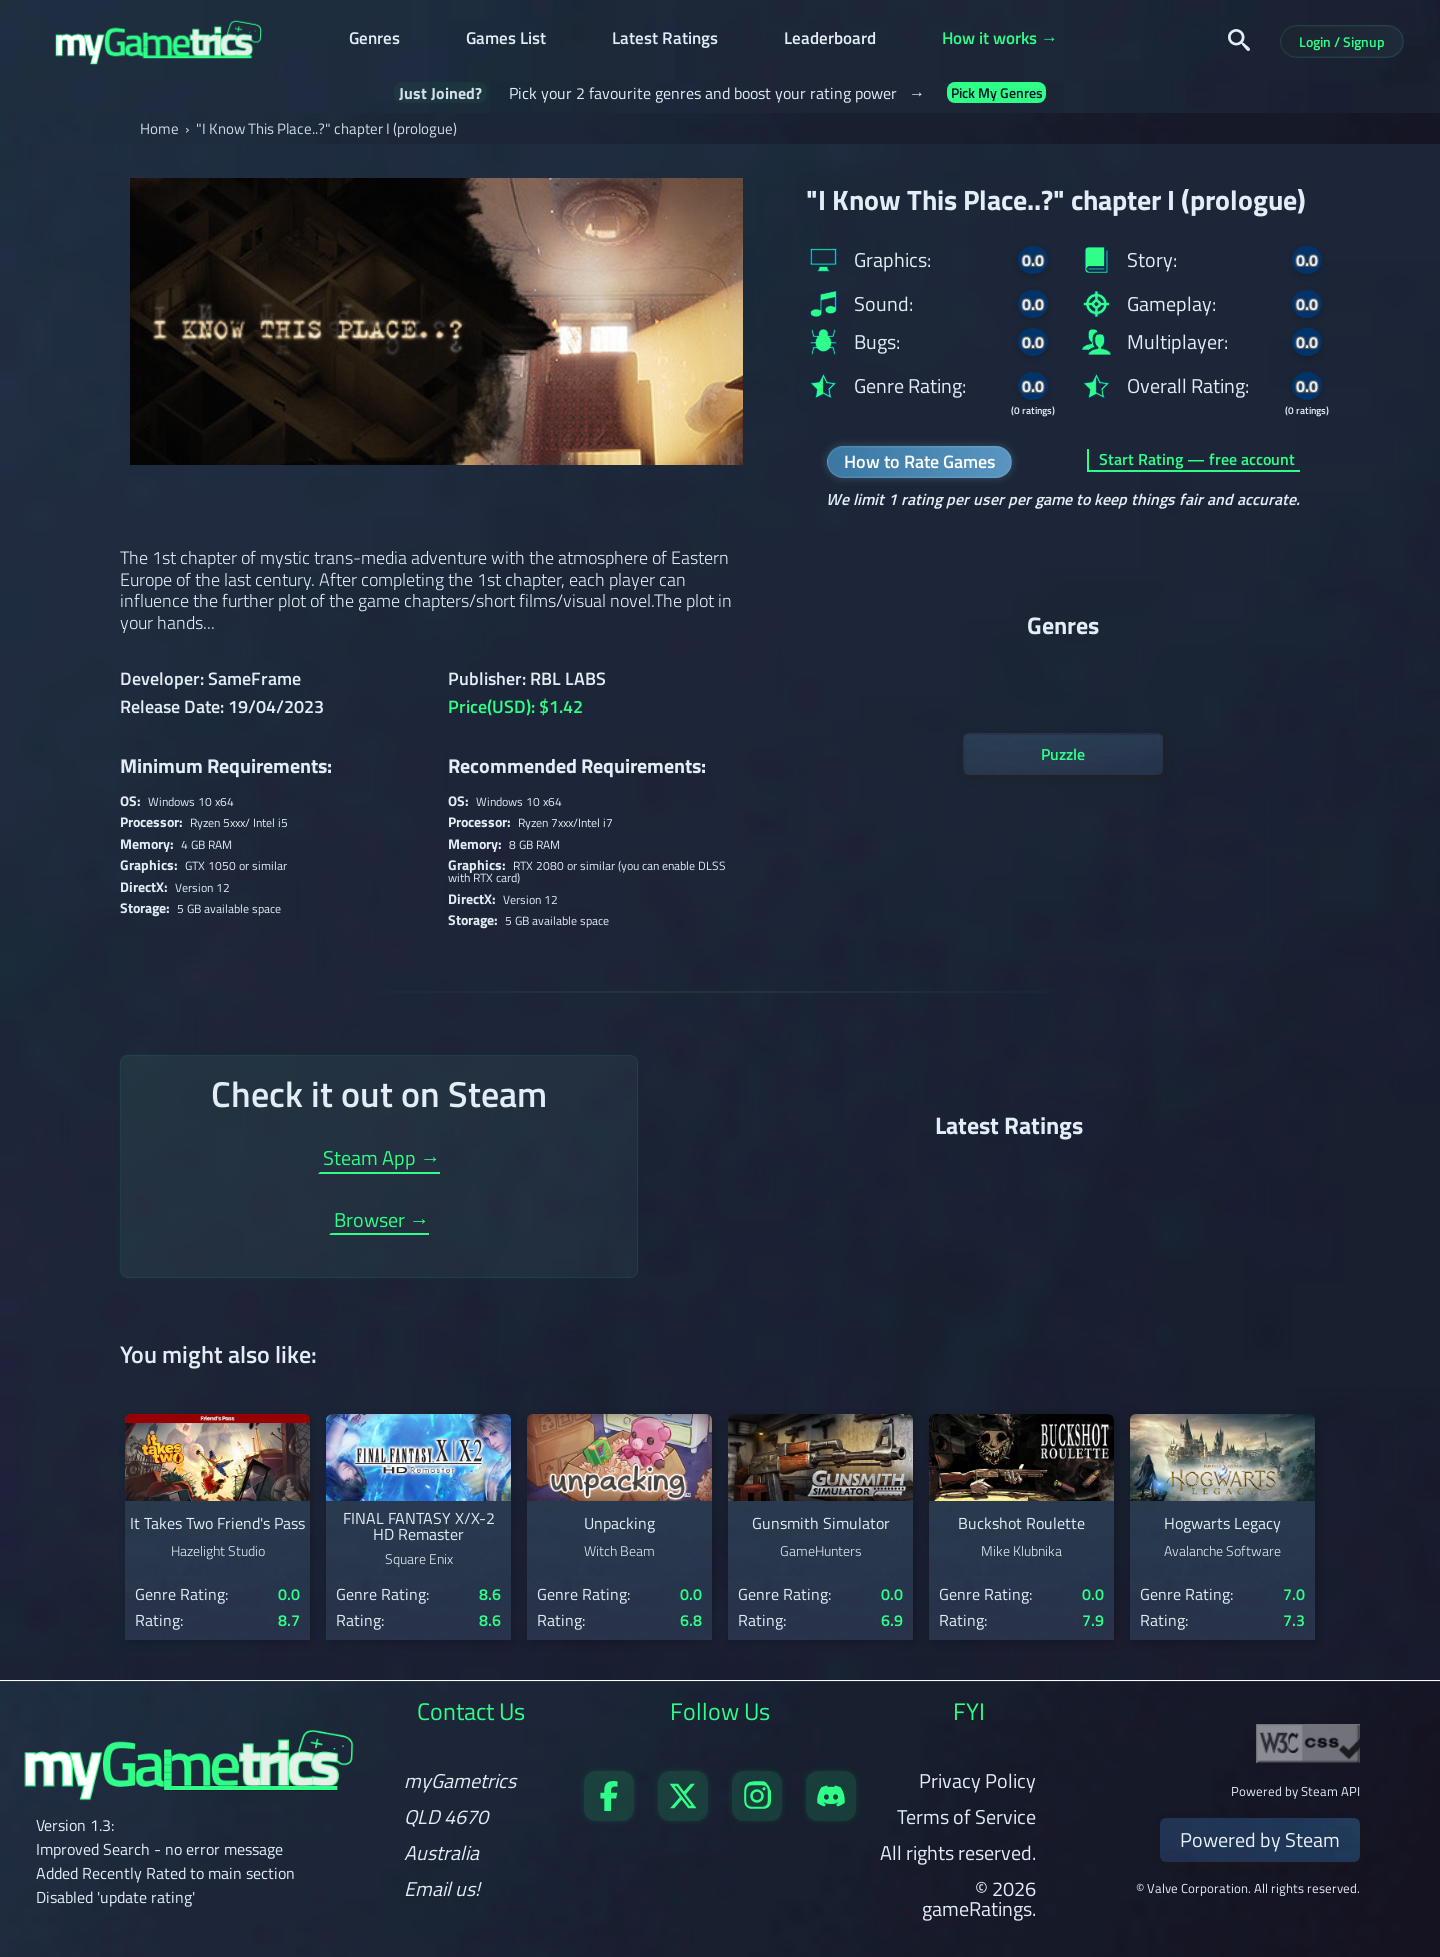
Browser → (381, 1222)
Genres (374, 40)
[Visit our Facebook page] (609, 1813)
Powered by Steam (1260, 1839)
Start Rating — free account (1197, 460)
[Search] (1239, 40)
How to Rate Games (919, 461)
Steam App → (381, 1160)
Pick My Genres (997, 92)
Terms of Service (966, 1816)
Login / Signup (1342, 41)
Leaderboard (830, 40)
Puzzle (1063, 754)
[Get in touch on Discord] (831, 1813)
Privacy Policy (977, 1780)
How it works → (1000, 40)
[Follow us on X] (683, 1813)
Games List (506, 40)
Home (159, 128)
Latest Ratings (665, 40)
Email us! (442, 1889)
